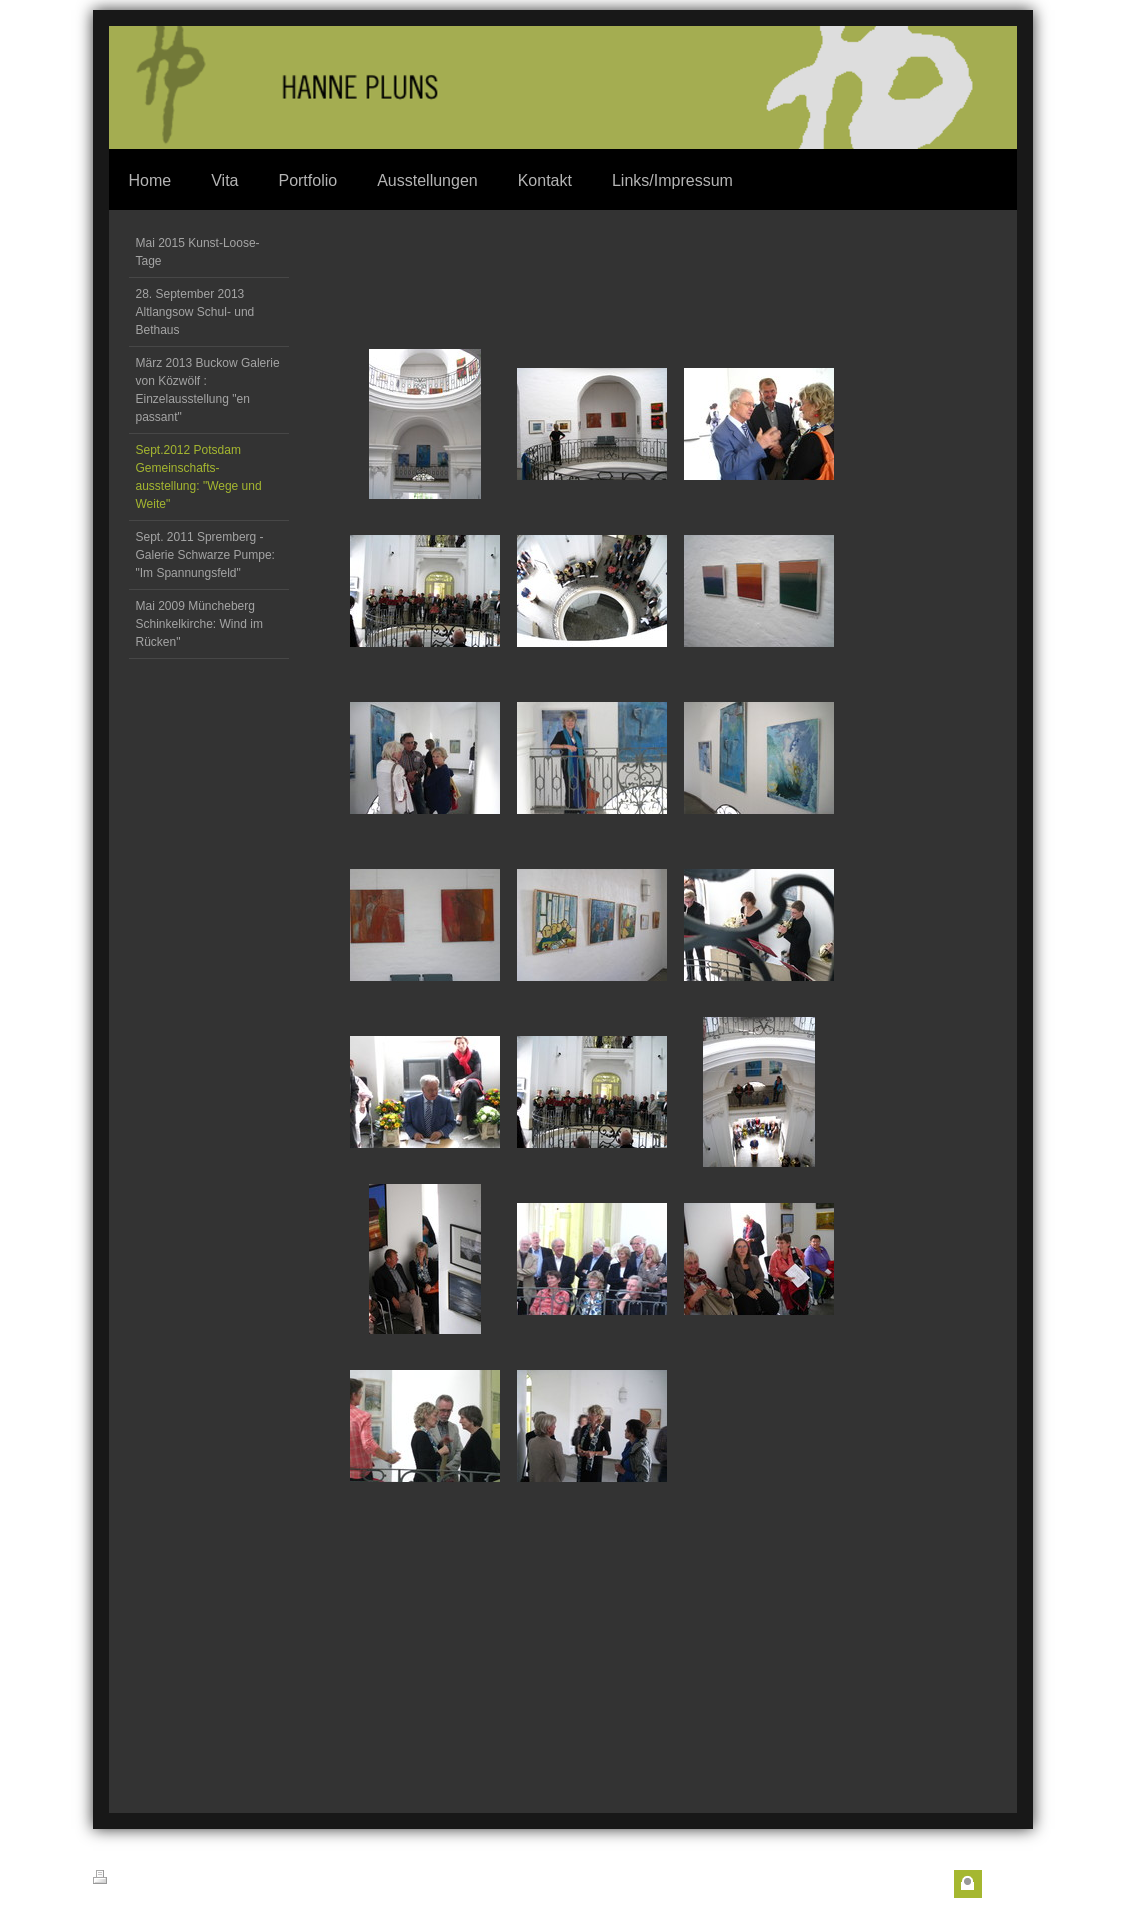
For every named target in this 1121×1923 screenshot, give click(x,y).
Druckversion (138, 1878)
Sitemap (216, 1880)
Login (1003, 1884)
